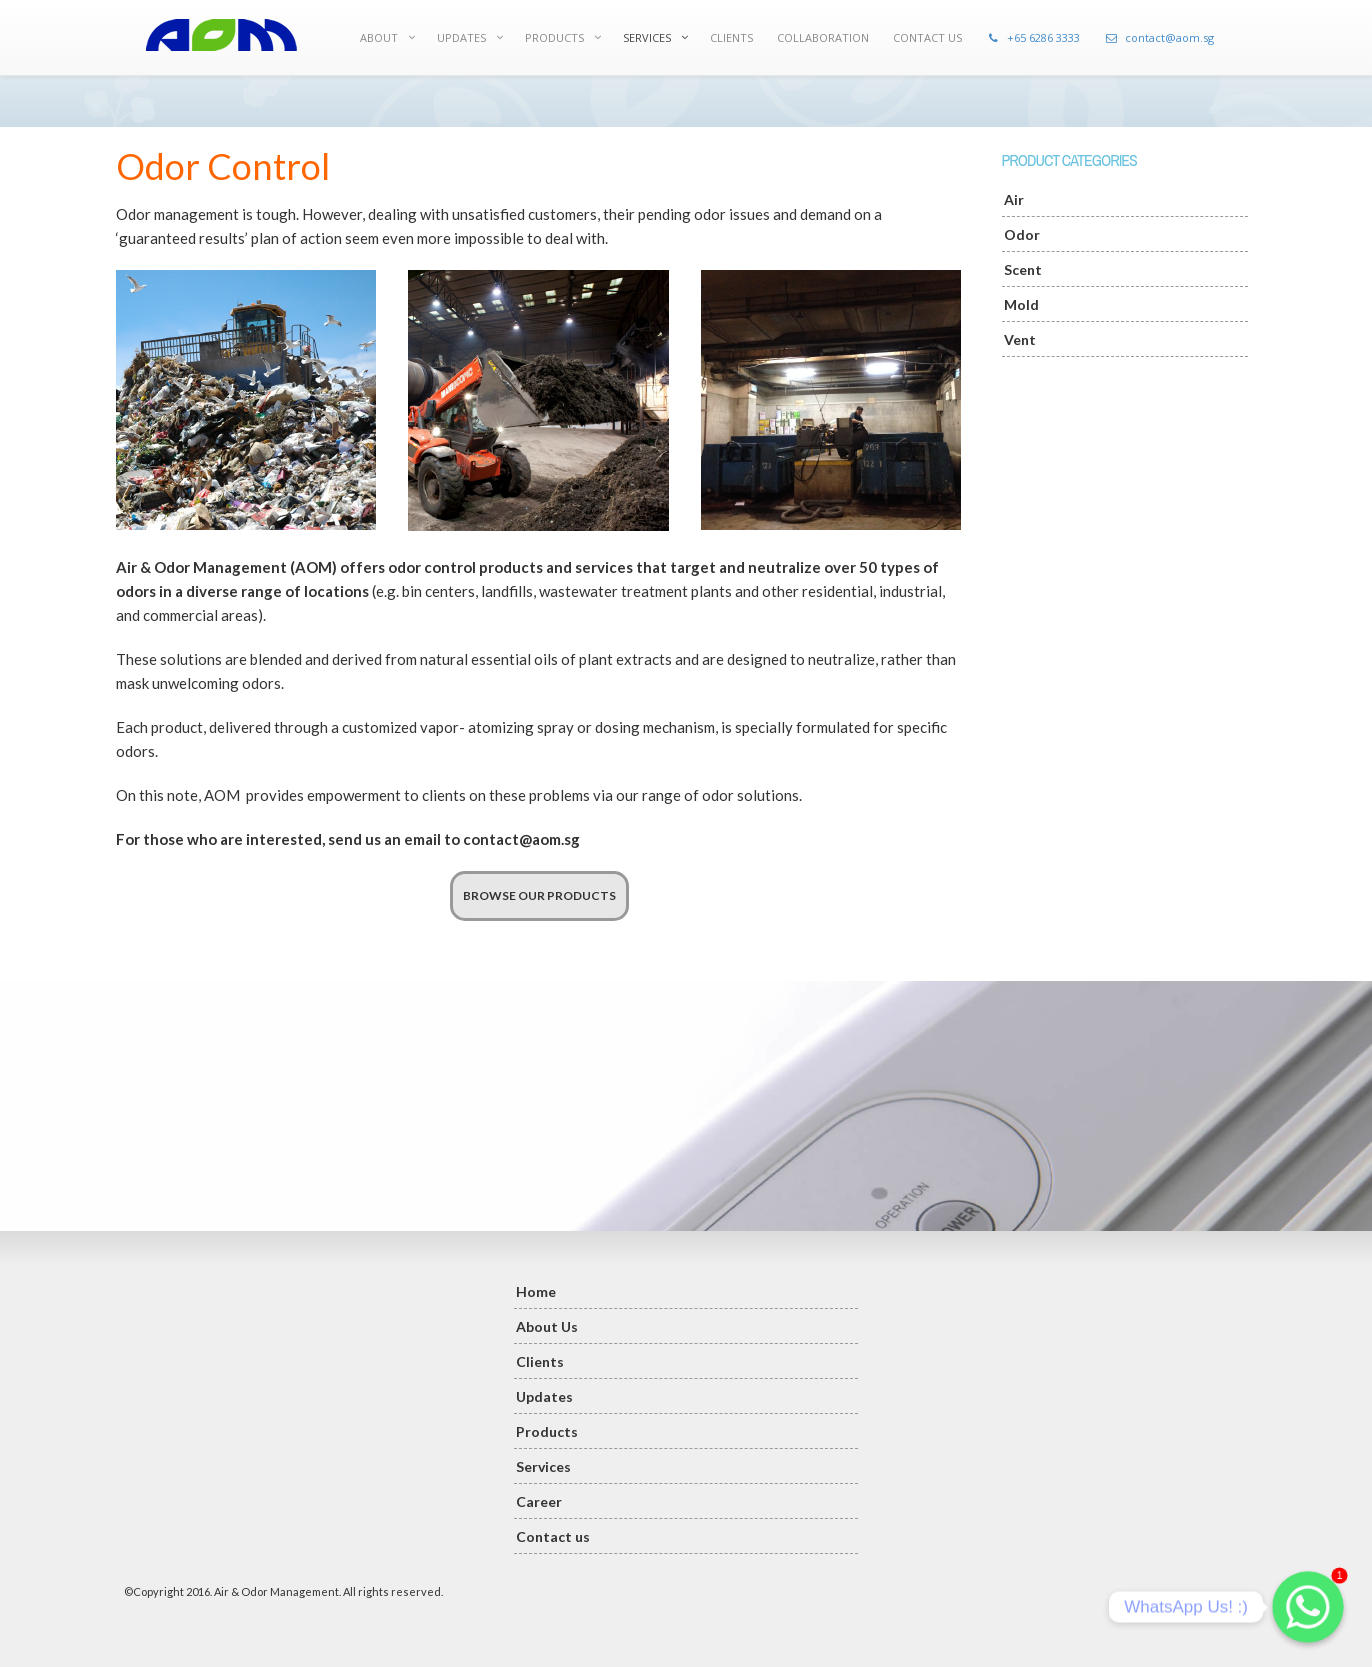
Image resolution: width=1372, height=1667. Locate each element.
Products (547, 1431)
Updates (544, 1396)
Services (543, 1466)
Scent (1023, 269)
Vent (1020, 339)
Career (539, 1501)
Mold (1021, 304)
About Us (547, 1326)
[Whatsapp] (1308, 1607)
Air (1014, 199)
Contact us (553, 1536)
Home (536, 1291)
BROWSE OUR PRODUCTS (539, 895)
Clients (540, 1361)
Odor (1022, 234)
